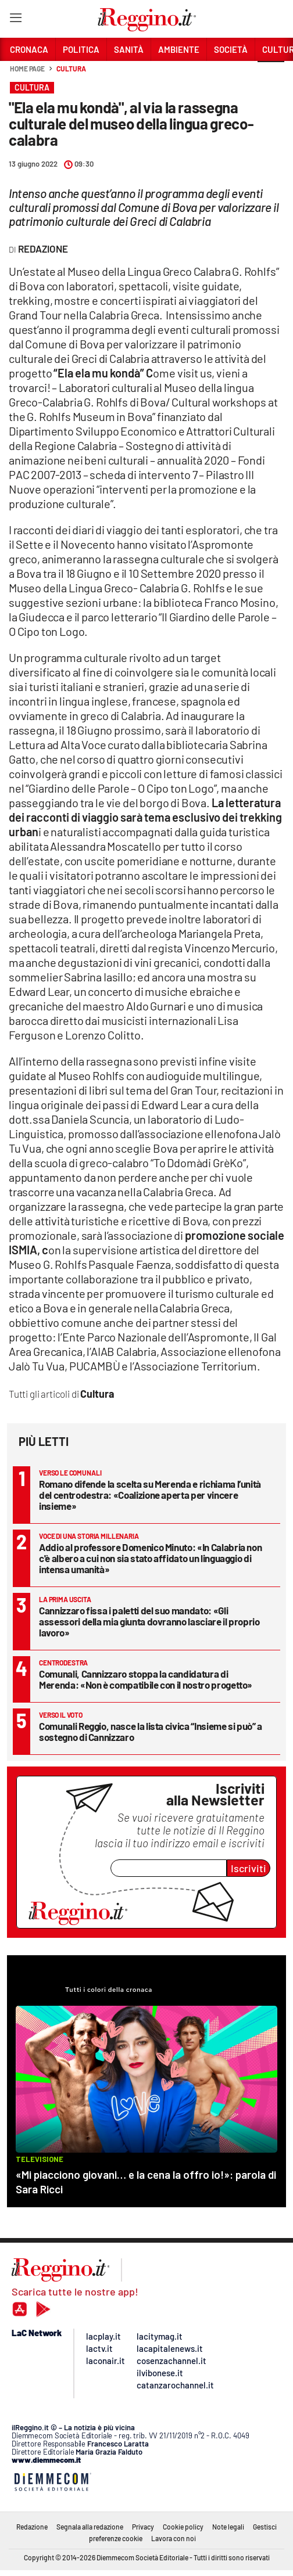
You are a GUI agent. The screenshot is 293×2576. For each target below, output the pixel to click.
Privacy (143, 2527)
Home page (27, 68)
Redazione (32, 2527)
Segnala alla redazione (89, 2527)
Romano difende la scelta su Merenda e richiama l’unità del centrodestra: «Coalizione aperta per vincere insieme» (150, 1495)
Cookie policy (183, 2527)
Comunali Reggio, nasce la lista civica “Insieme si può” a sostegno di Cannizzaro (150, 1731)
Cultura (70, 68)
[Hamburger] (15, 20)
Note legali (228, 2527)
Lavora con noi (173, 2538)
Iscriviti (248, 1868)
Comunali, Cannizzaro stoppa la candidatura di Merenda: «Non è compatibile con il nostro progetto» (145, 1679)
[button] (271, 75)
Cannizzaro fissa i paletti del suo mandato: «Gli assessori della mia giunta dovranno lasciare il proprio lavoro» (149, 1621)
